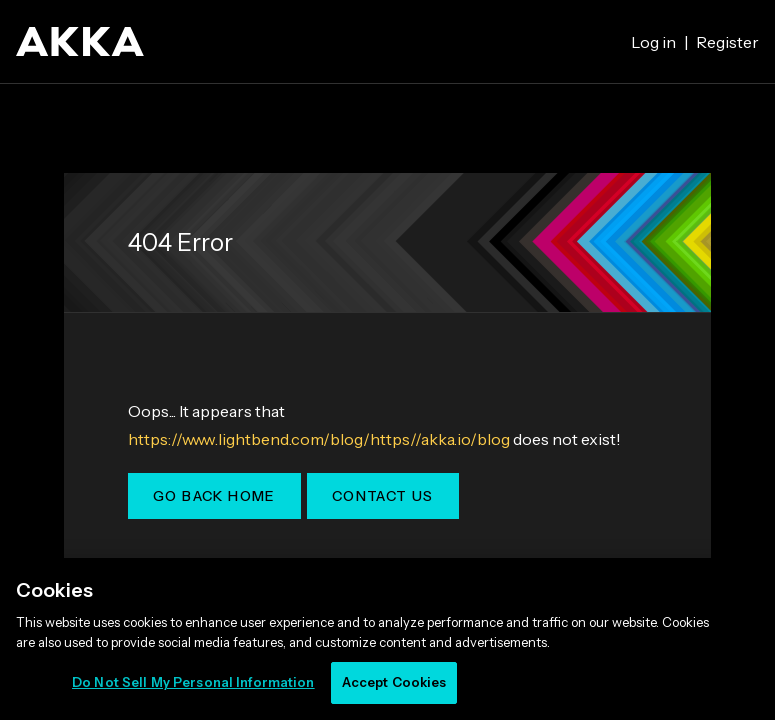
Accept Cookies (394, 682)
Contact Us (383, 496)
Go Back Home (214, 496)
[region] (387, 639)
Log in (653, 42)
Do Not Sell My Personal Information (193, 682)
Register (727, 42)
